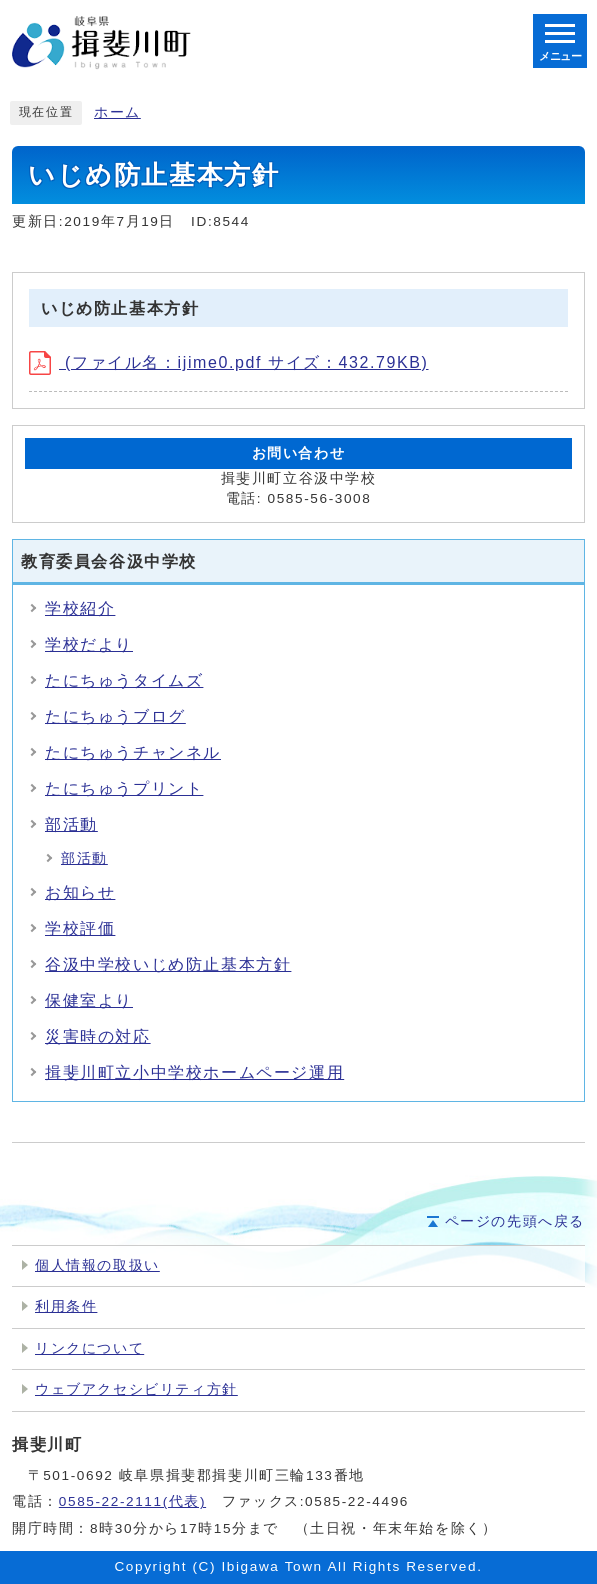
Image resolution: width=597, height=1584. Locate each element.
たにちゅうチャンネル (133, 752)
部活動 (71, 824)
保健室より (89, 1000)
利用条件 (66, 1306)
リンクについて (89, 1348)
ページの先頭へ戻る (515, 1221)
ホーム (117, 112)
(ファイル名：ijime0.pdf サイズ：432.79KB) (229, 362)
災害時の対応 (98, 1036)
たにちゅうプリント (124, 788)
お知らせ (80, 892)
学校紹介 (80, 608)
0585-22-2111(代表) (132, 1501)
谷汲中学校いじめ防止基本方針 (168, 964)
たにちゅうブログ (115, 716)
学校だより (89, 644)
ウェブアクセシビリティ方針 (136, 1389)
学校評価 (80, 928)
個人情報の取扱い (97, 1265)
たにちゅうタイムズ (124, 680)
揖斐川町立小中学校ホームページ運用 (194, 1072)
